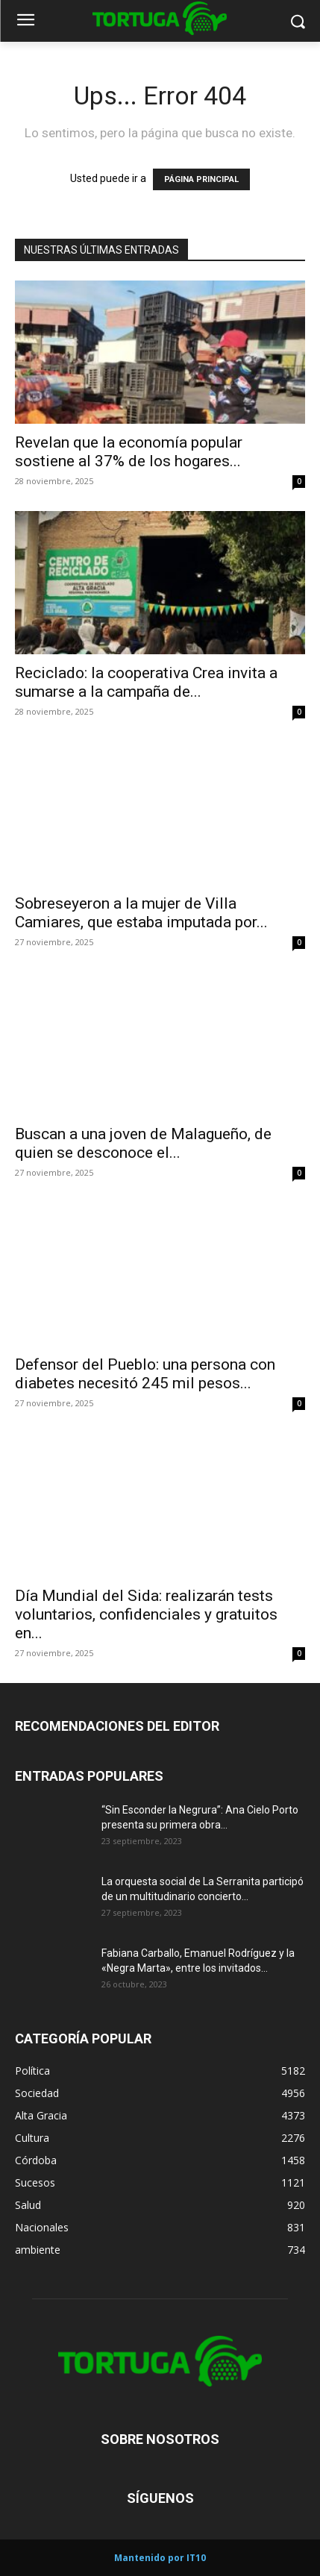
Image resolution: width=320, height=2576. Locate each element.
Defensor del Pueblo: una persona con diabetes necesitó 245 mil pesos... (145, 1374)
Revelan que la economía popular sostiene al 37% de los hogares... (128, 451)
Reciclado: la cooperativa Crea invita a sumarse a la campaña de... (146, 682)
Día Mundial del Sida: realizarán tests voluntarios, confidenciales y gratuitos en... (146, 1614)
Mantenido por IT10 (160, 2557)
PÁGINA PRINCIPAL (201, 179)
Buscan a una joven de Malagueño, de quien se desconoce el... (143, 1143)
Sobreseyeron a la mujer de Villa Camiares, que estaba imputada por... (141, 912)
